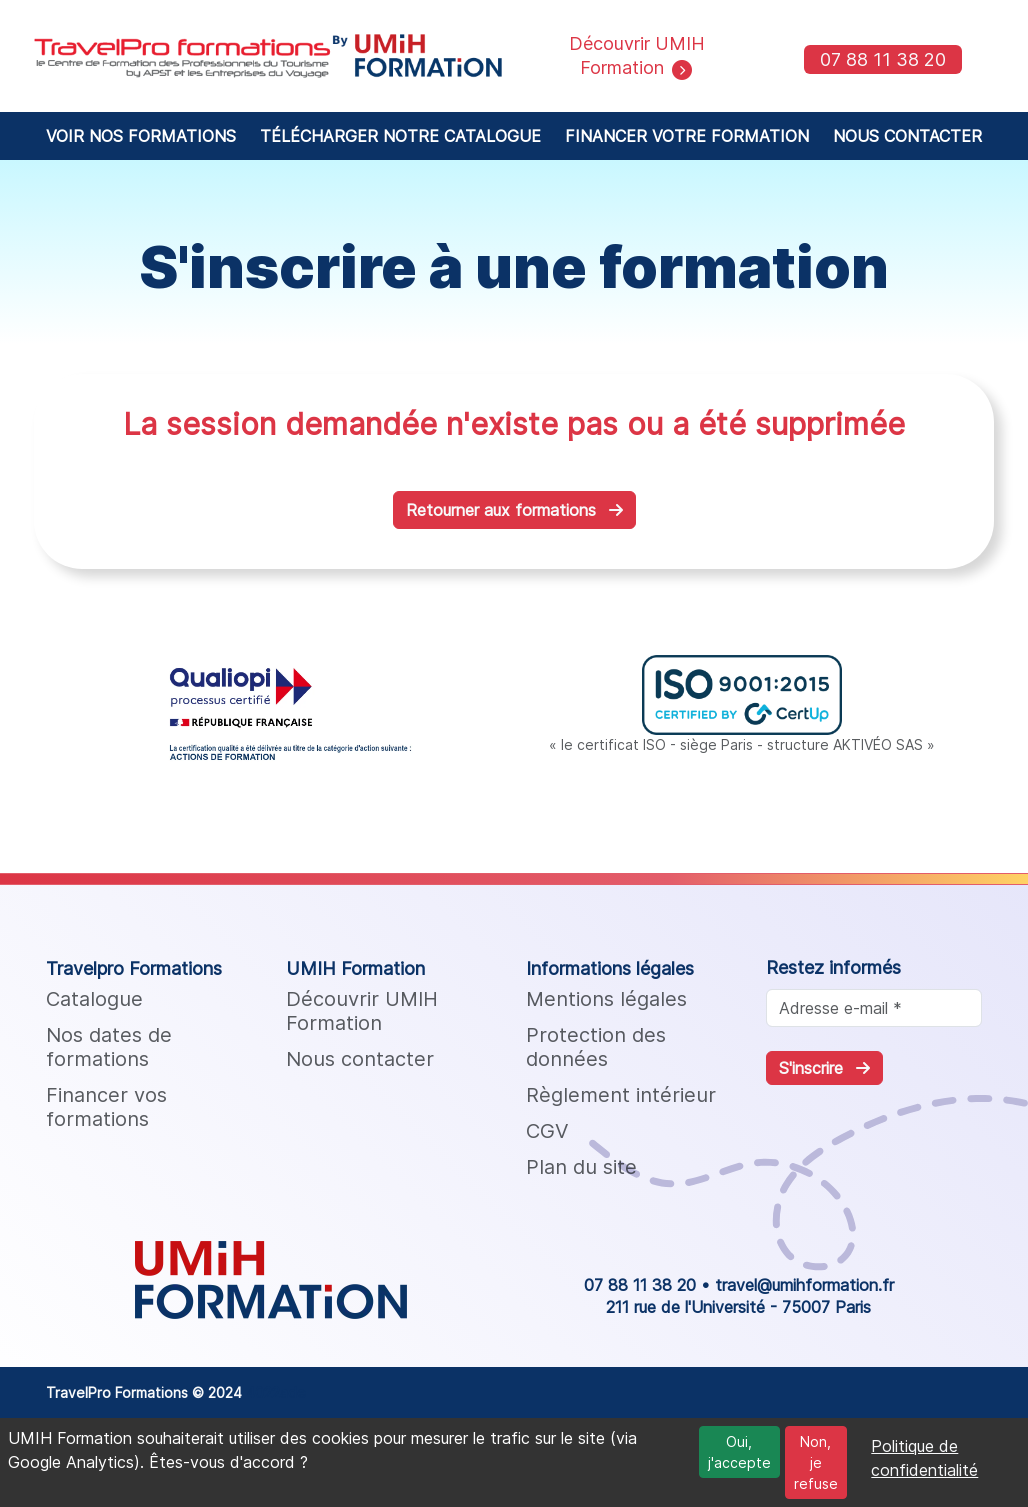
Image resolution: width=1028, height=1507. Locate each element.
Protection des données (596, 1047)
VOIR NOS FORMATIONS (141, 136)
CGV (547, 1131)
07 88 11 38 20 (883, 59)
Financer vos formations (106, 1107)
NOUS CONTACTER (907, 136)
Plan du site (581, 1167)
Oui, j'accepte (739, 1452)
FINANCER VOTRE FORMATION (687, 136)
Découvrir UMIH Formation (362, 1011)
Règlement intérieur (621, 1095)
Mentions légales (606, 999)
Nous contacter (360, 1059)
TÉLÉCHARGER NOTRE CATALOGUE (400, 136)
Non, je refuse (816, 1462)
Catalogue (94, 999)
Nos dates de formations (109, 1047)
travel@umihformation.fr (804, 1285)
